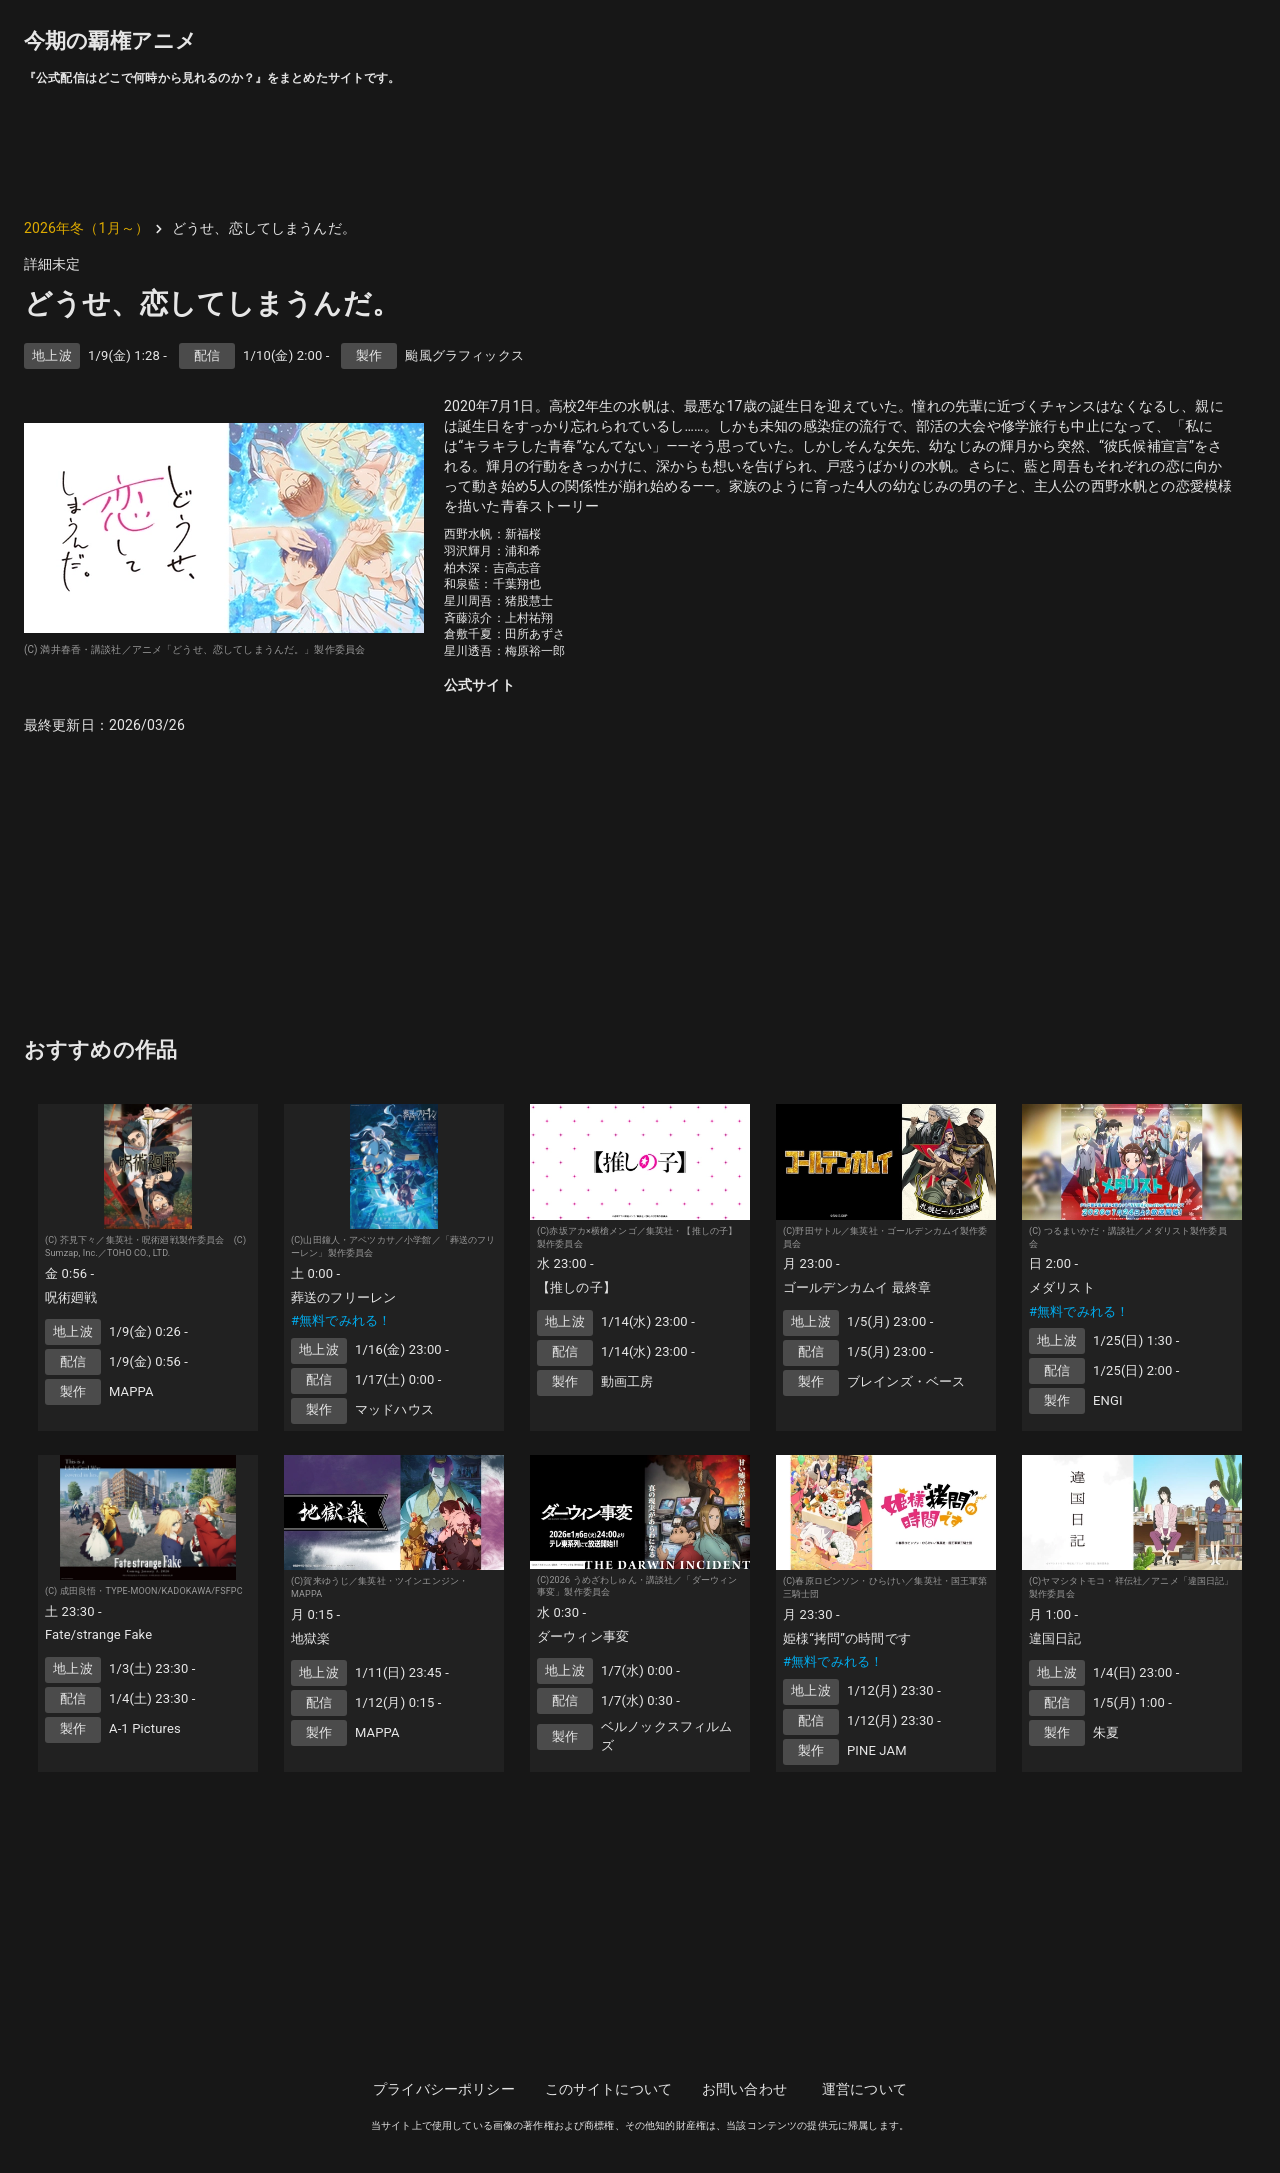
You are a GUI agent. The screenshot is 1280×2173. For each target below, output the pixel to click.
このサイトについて (608, 2089)
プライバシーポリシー (444, 2089)
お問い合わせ (744, 2089)
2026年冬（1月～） (86, 228)
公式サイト (479, 685)
